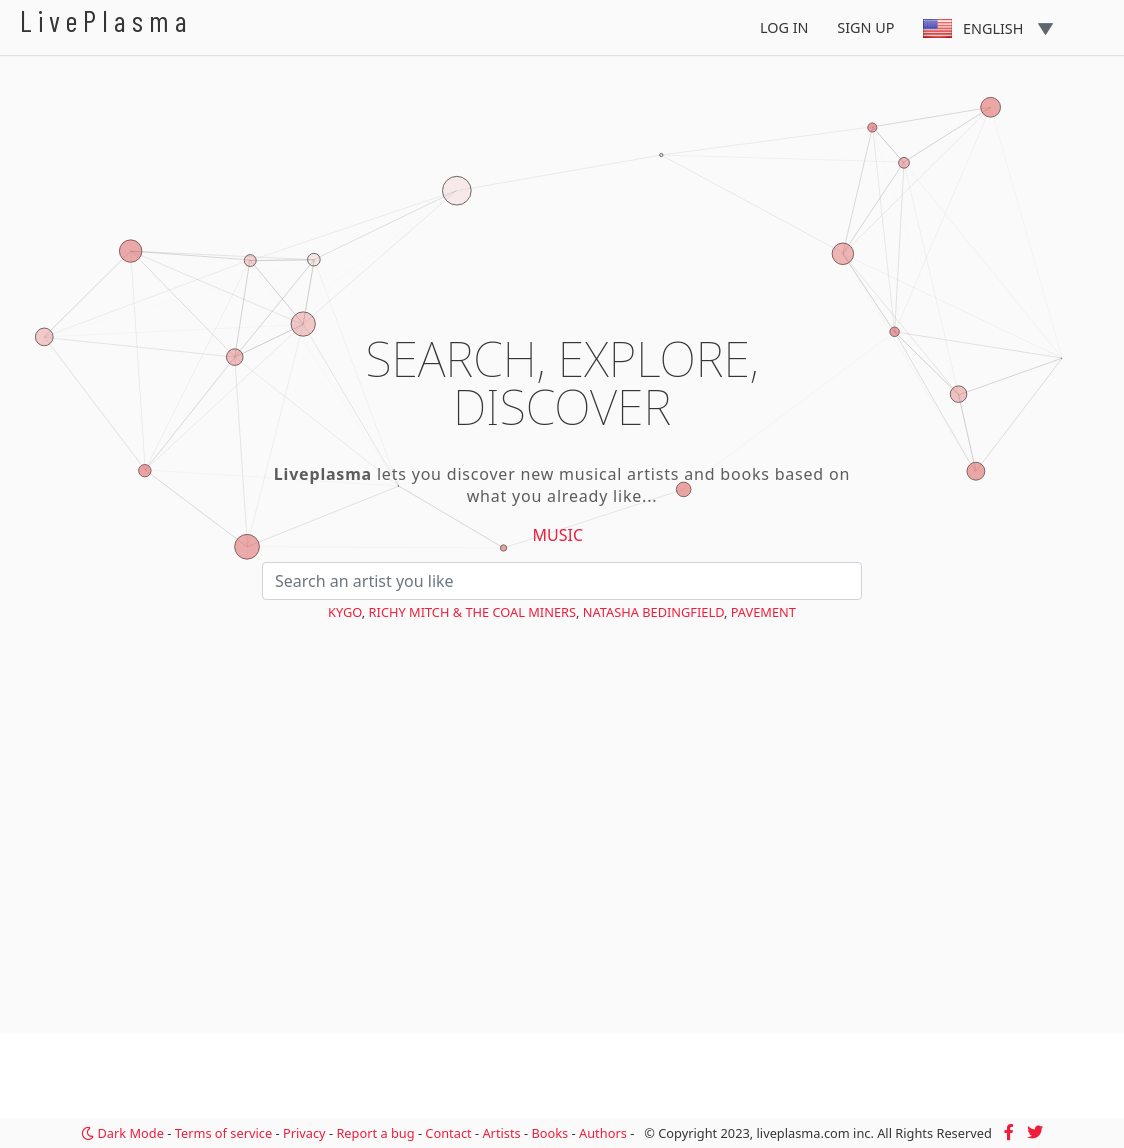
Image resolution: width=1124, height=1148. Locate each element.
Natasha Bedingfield (653, 612)
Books (549, 1133)
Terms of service (223, 1133)
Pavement (763, 612)
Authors (603, 1133)
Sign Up (865, 27)
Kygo (345, 612)
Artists (501, 1133)
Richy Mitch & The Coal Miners (472, 612)
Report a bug (375, 1133)
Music (558, 535)
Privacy (304, 1133)
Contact (448, 1133)
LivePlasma (106, 20)
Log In (784, 27)
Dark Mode (122, 1133)
